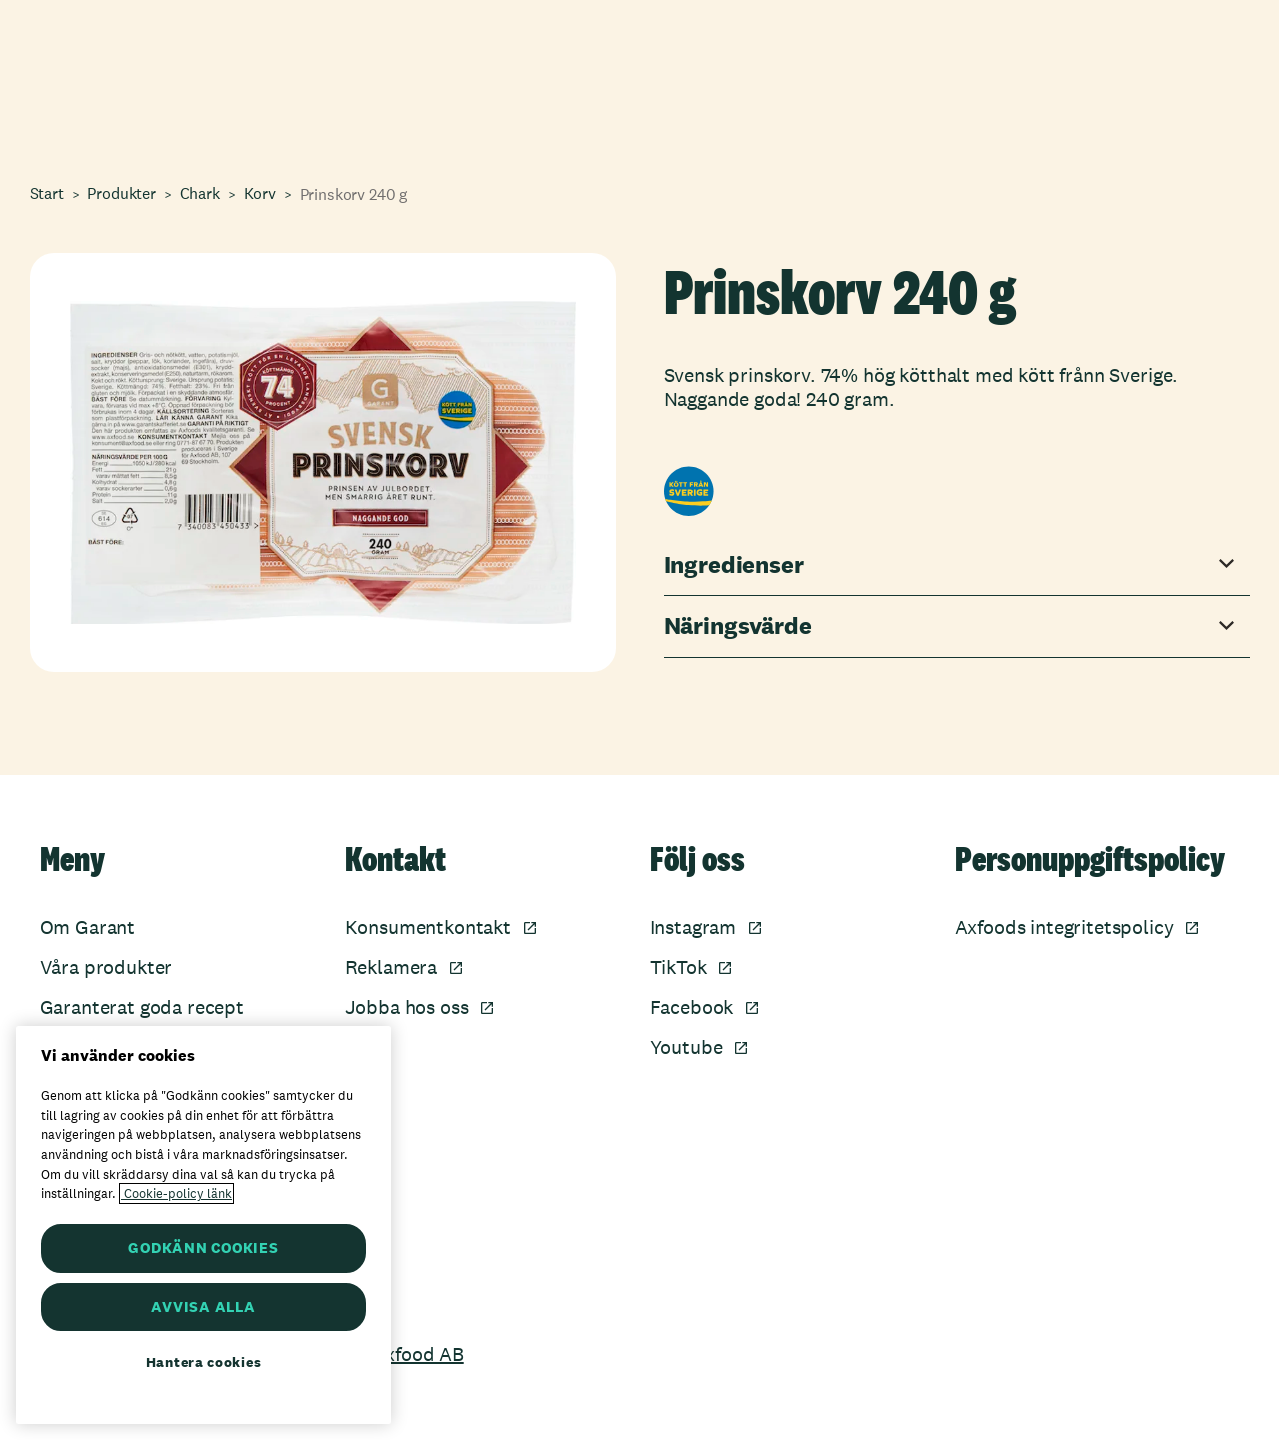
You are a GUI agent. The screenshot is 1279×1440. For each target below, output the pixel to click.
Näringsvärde (738, 626)
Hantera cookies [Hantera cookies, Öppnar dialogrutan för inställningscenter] (204, 1362)
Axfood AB (418, 1354)
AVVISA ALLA (203, 1306)
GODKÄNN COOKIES (203, 1247)
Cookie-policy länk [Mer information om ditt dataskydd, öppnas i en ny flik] (176, 1193)
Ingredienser (734, 565)
